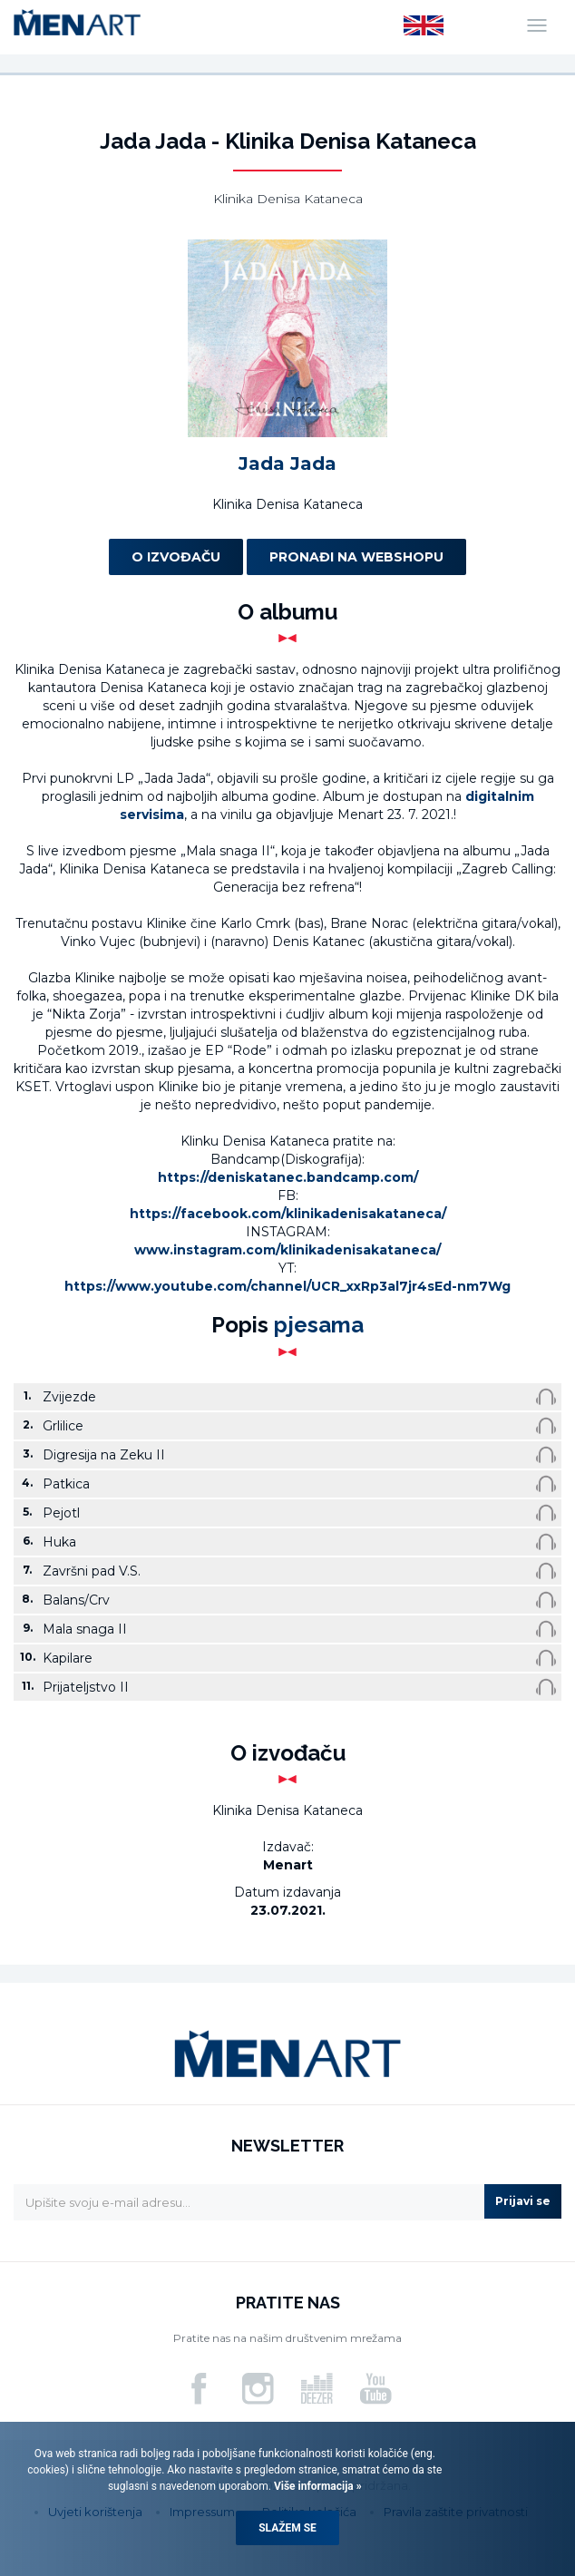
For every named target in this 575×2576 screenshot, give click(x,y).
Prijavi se (523, 2201)
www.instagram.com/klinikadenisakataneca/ (287, 1250)
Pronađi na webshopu (356, 557)
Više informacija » (316, 2486)
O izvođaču (176, 557)
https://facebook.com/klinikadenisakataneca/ (288, 1213)
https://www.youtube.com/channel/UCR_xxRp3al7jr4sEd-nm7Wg (287, 1286)
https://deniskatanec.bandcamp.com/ (288, 1177)
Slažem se (287, 2528)
